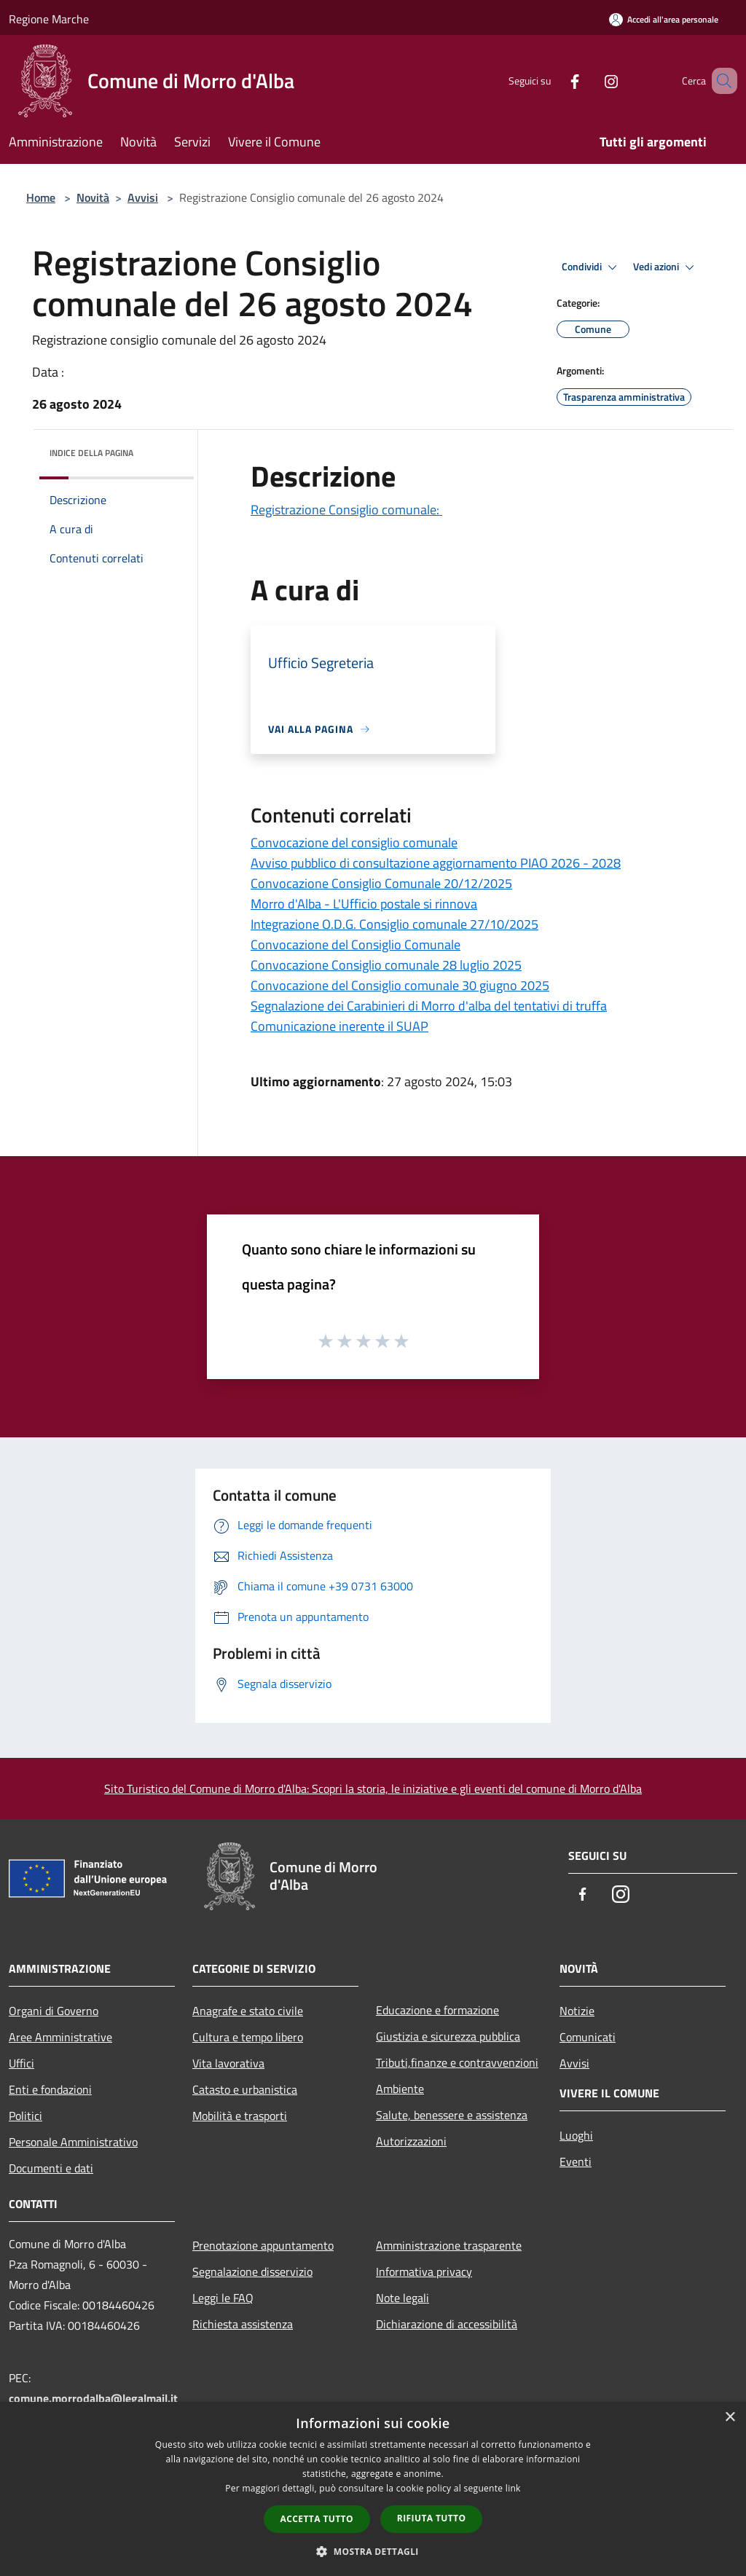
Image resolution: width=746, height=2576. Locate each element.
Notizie (577, 2010)
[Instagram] (590, 80)
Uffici (21, 2063)
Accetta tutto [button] (316, 2519)
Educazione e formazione (437, 2010)
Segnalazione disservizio (252, 2271)
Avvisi (142, 197)
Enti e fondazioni (50, 2089)
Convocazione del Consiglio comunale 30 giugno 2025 (400, 985)
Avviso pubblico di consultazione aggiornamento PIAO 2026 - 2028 (436, 863)
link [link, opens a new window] (513, 2488)
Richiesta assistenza (242, 2324)
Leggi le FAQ (223, 2297)
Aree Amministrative (60, 2037)
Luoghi (576, 2135)
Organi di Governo (53, 2010)
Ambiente (400, 2088)
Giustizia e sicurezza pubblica (448, 2036)
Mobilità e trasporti (239, 2115)
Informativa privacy (424, 2271)
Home (40, 197)
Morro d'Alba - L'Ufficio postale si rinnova (364, 904)
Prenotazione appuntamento (263, 2245)
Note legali (402, 2297)
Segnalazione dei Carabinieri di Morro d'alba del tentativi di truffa (429, 1006)
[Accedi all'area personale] (663, 19)
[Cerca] (719, 80)
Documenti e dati (51, 2168)
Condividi (591, 267)
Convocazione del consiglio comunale (354, 842)
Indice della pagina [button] (91, 453)
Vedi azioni (666, 267)
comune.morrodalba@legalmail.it (93, 2398)
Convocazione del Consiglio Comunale (355, 944)
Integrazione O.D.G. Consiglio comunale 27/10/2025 (394, 924)
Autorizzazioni (411, 2141)
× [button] (729, 2417)
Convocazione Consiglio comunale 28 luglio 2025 (386, 965)
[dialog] (373, 2489)
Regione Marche (49, 19)
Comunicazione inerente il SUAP (339, 1026)
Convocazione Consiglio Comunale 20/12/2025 (381, 883)
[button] (373, 2551)
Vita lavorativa (228, 2063)
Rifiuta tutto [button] (431, 2518)
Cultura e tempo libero (247, 2037)
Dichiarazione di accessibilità (446, 2324)
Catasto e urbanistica (244, 2089)
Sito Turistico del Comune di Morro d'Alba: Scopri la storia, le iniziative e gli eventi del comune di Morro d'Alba (373, 1788)
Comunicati (588, 2037)
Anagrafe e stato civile (247, 2010)
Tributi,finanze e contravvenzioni (457, 2062)
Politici (25, 2115)
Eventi (576, 2161)
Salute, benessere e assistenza (451, 2115)
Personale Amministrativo (73, 2142)
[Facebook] (553, 80)
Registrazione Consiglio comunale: (346, 509)
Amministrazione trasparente (449, 2245)
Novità (92, 197)
